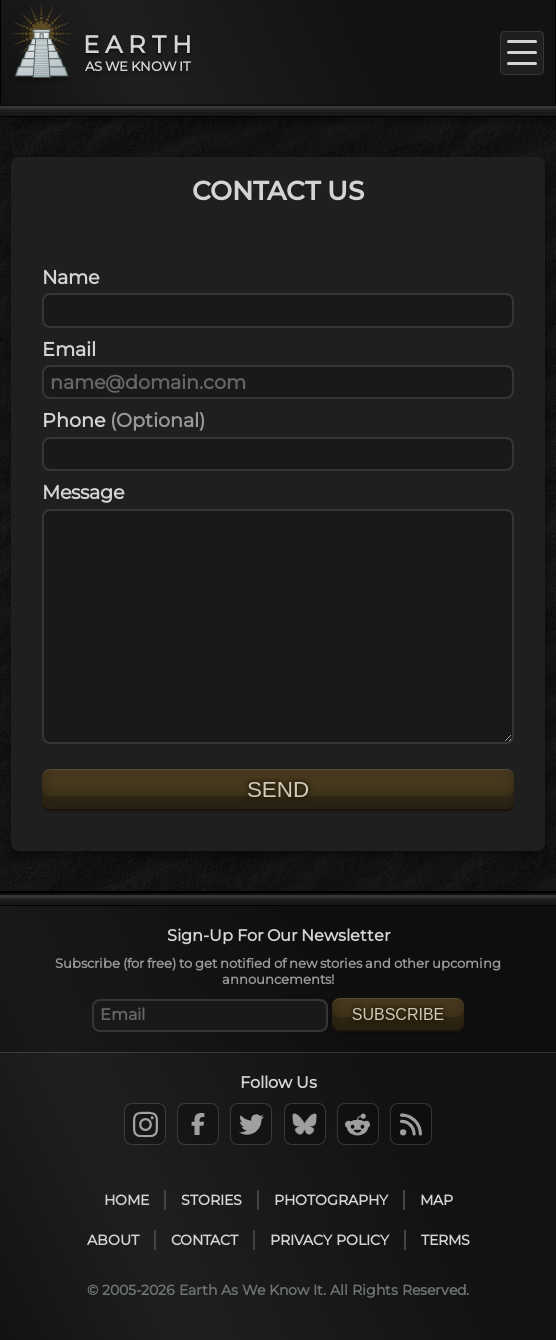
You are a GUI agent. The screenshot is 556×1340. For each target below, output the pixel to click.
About (113, 1240)
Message (83, 492)
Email (69, 349)
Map (436, 1200)
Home (126, 1200)
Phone (123, 420)
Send (278, 789)
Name (70, 277)
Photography (331, 1200)
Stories (211, 1200)
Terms (445, 1240)
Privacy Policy (329, 1240)
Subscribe (398, 1014)
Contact (204, 1240)
